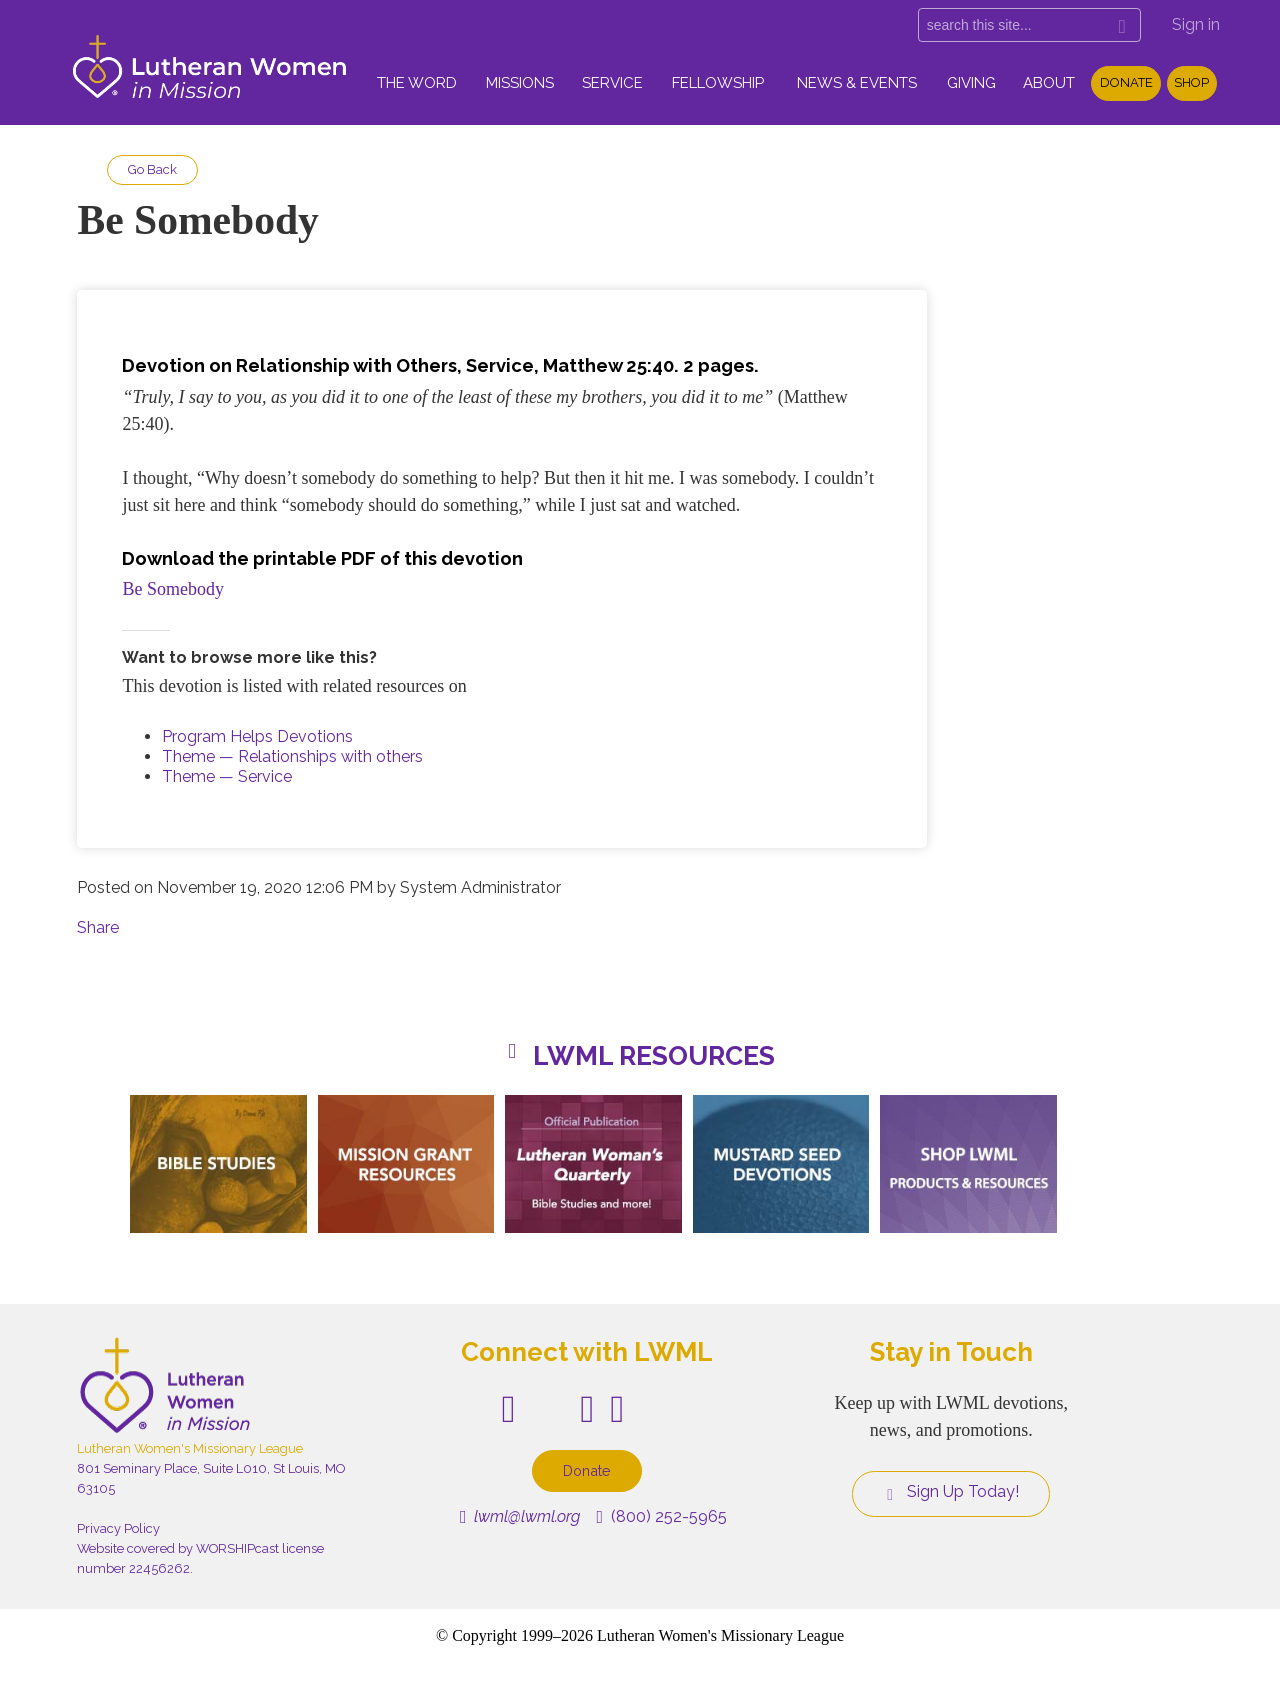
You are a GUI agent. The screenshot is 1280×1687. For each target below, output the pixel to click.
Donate (1126, 82)
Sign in (1196, 24)
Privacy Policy (118, 1528)
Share (98, 927)
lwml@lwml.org (520, 1516)
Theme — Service (227, 776)
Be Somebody (173, 589)
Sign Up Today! (951, 1492)
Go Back (152, 169)
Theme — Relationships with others (292, 756)
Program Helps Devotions (257, 736)
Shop (1191, 82)
